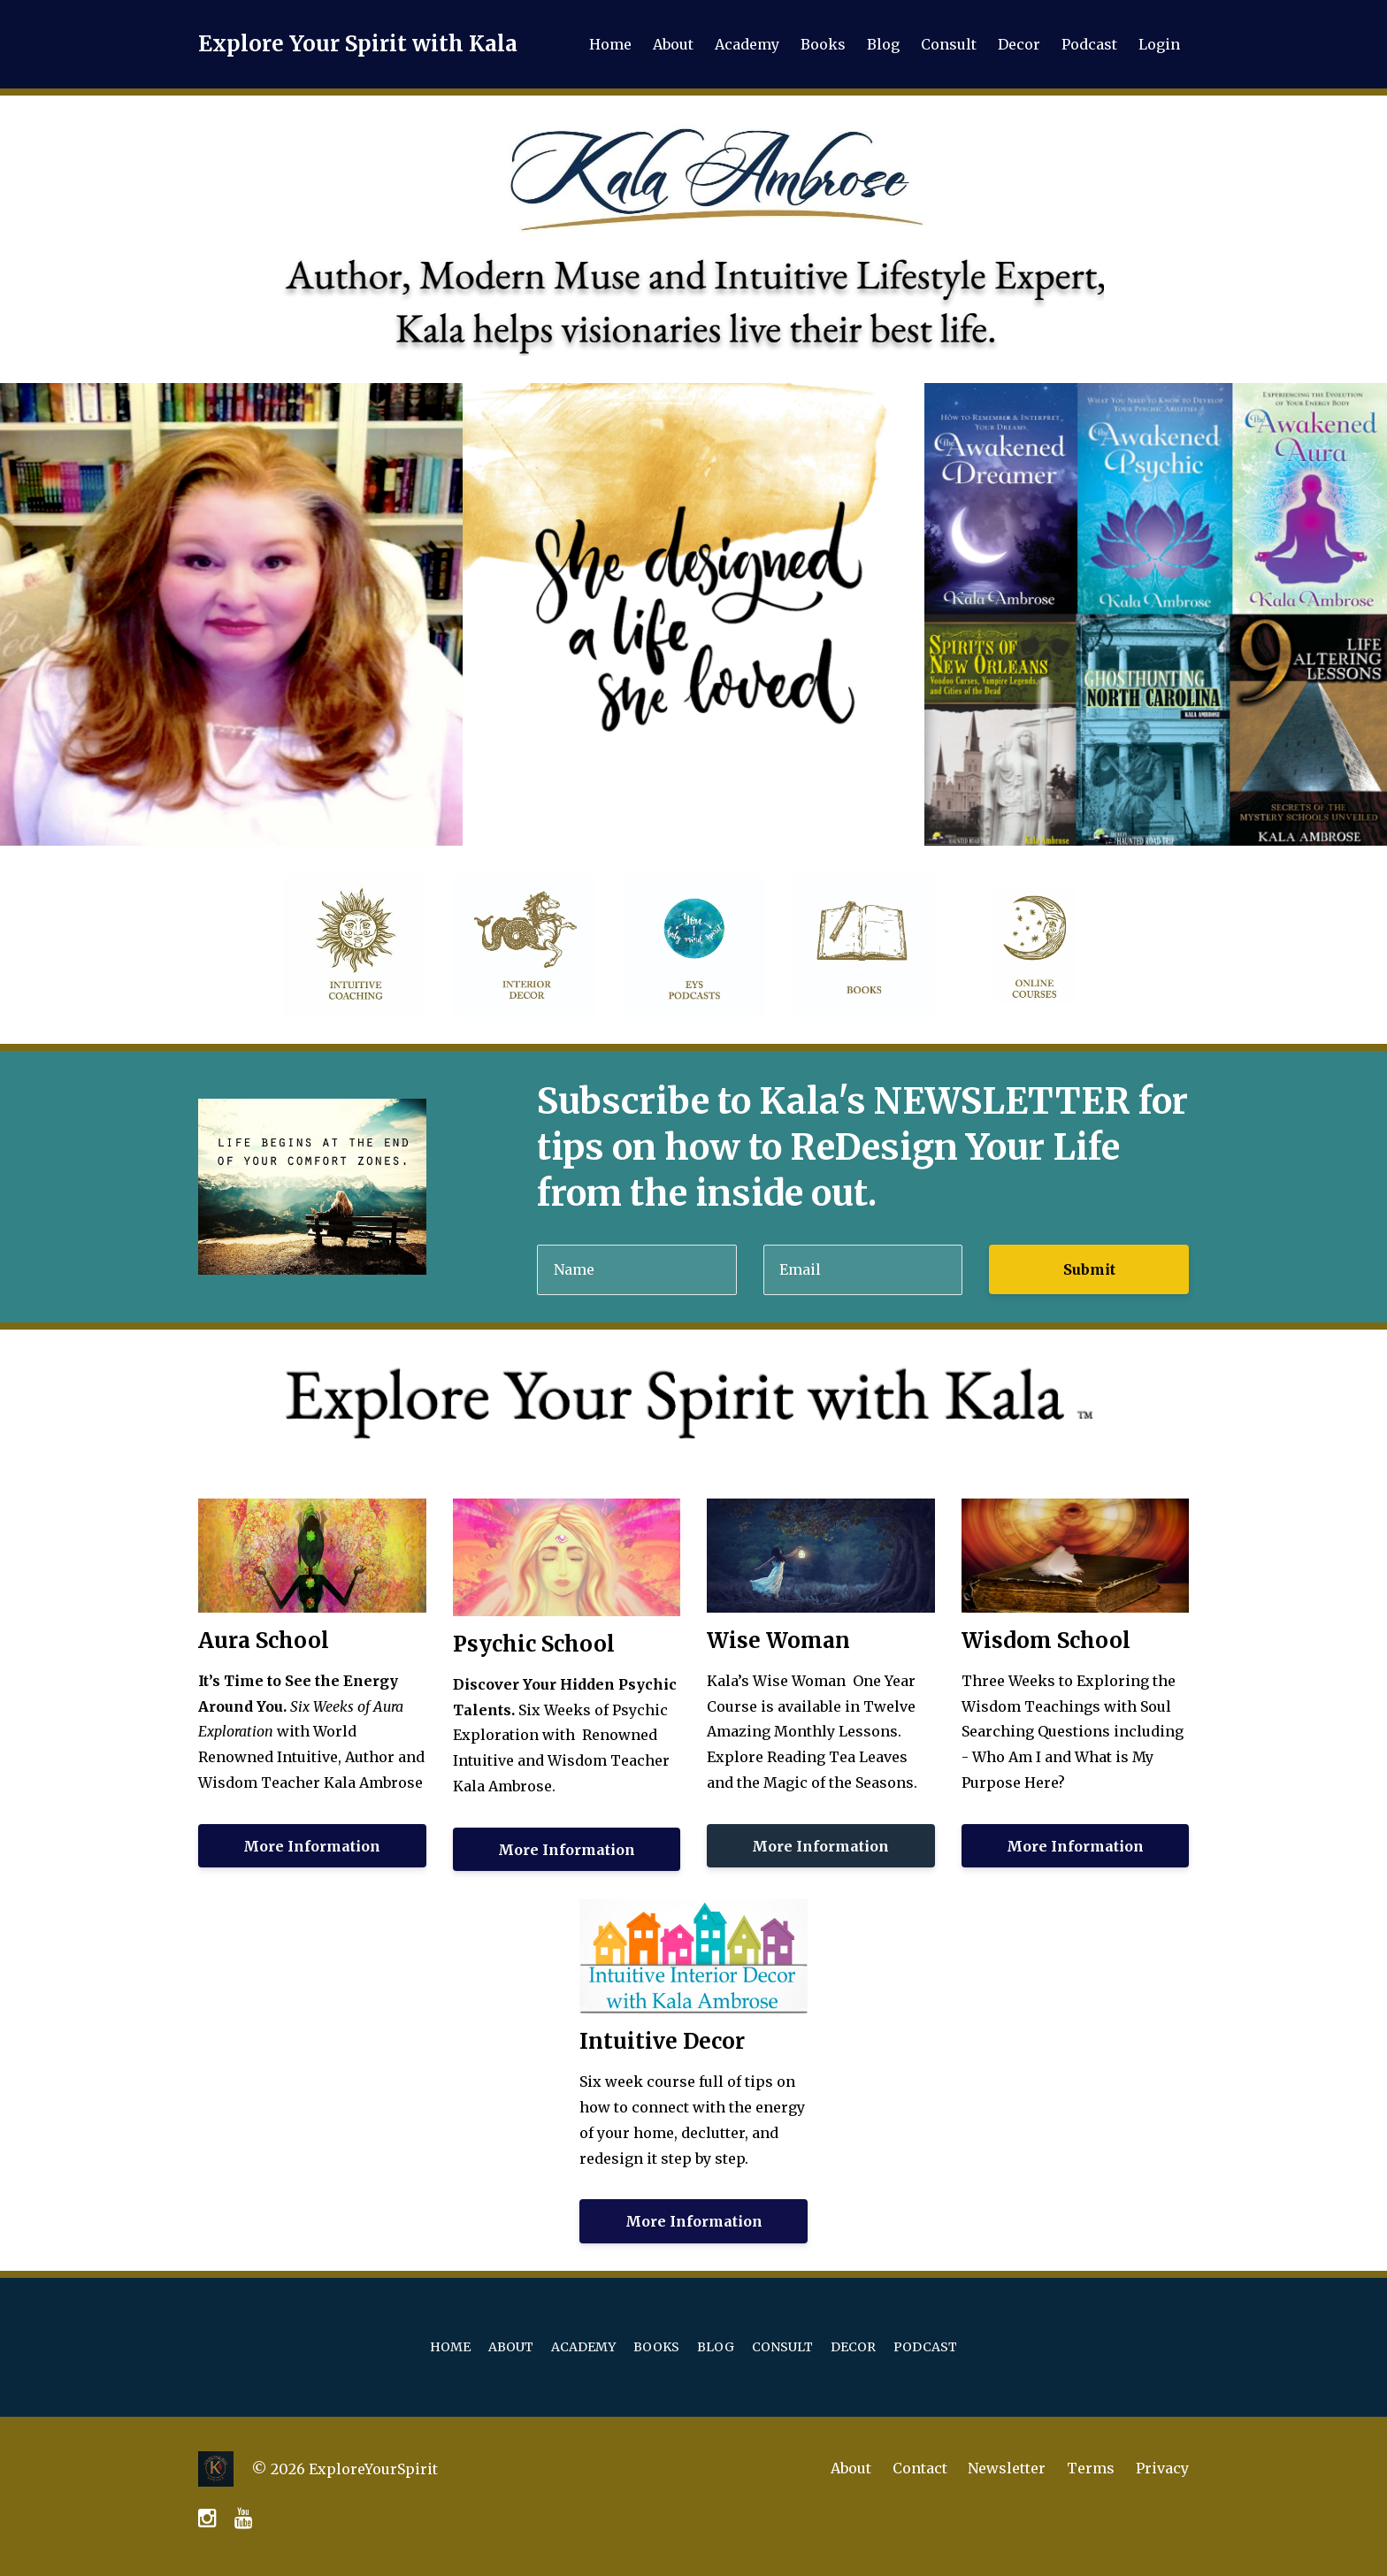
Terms (1091, 2469)
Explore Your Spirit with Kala (357, 44)
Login (1159, 44)
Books (823, 44)
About (673, 44)
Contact (919, 2469)
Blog (883, 44)
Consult (949, 44)
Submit (1089, 1269)
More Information (311, 1846)
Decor (1019, 44)
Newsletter (1007, 2469)
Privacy (1162, 2469)
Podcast (1089, 44)
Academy (747, 44)
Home (610, 44)
